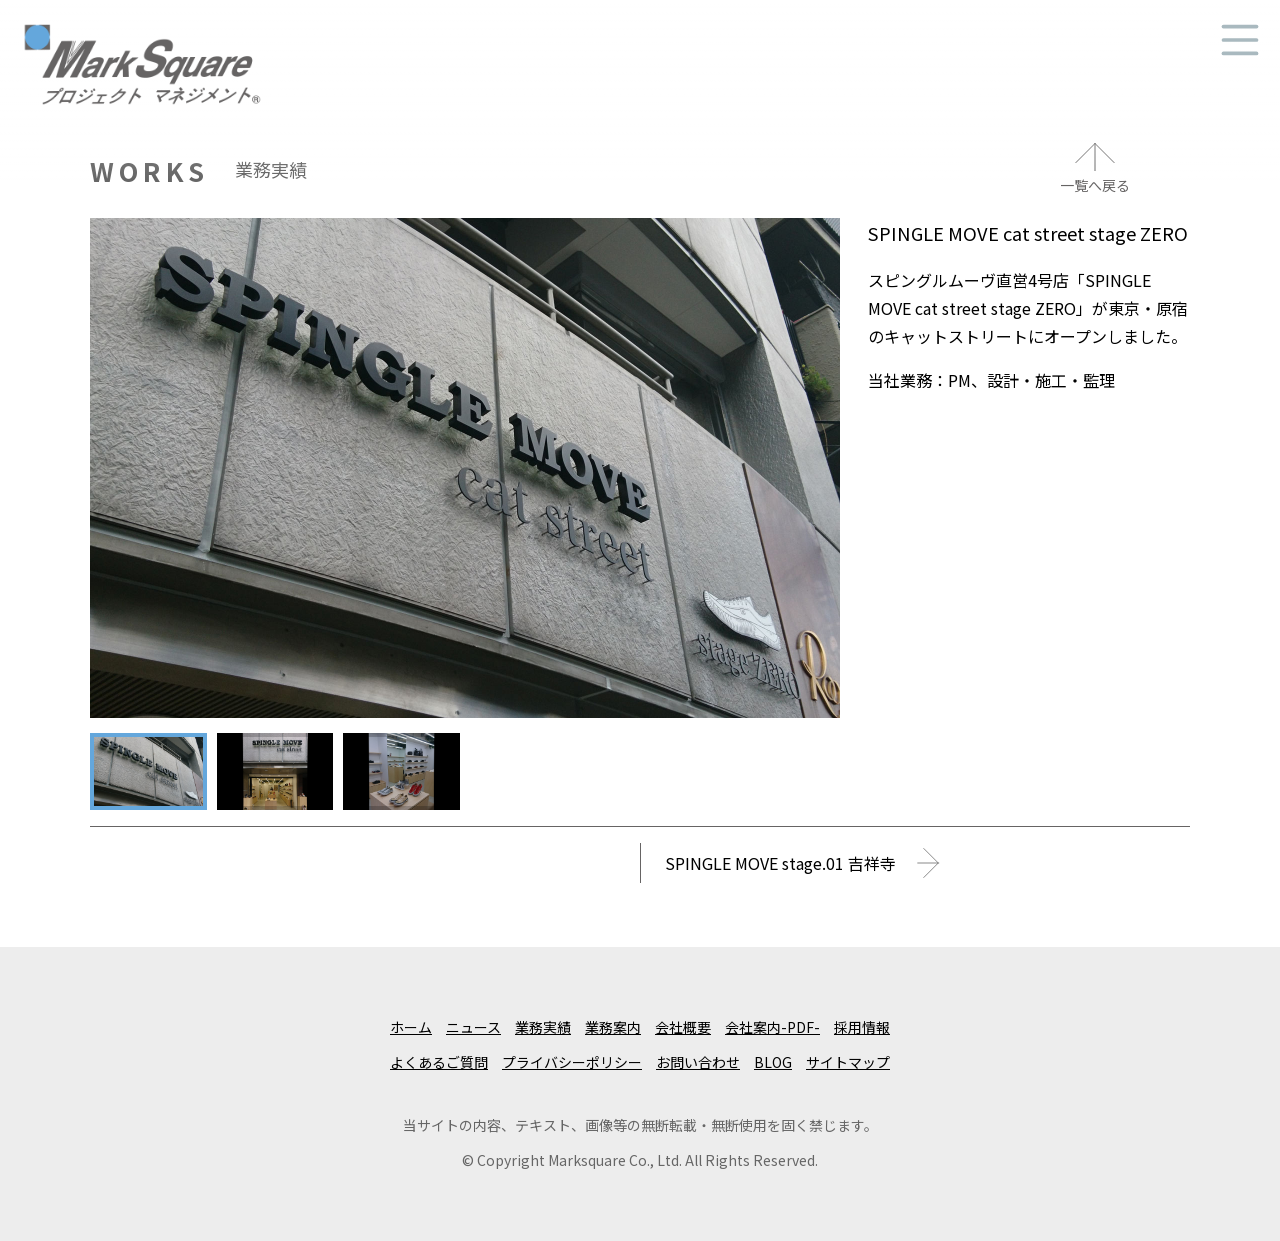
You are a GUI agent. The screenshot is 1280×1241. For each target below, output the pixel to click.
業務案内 (613, 1027)
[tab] (148, 772)
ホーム (411, 1027)
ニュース (473, 1027)
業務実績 (543, 1027)
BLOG (773, 1062)
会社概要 (683, 1027)
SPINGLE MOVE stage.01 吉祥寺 (780, 863)
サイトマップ (848, 1062)
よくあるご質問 (439, 1062)
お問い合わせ (698, 1062)
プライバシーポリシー (572, 1062)
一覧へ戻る (1095, 185)
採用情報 (862, 1027)
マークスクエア (142, 34)
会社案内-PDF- (772, 1027)
